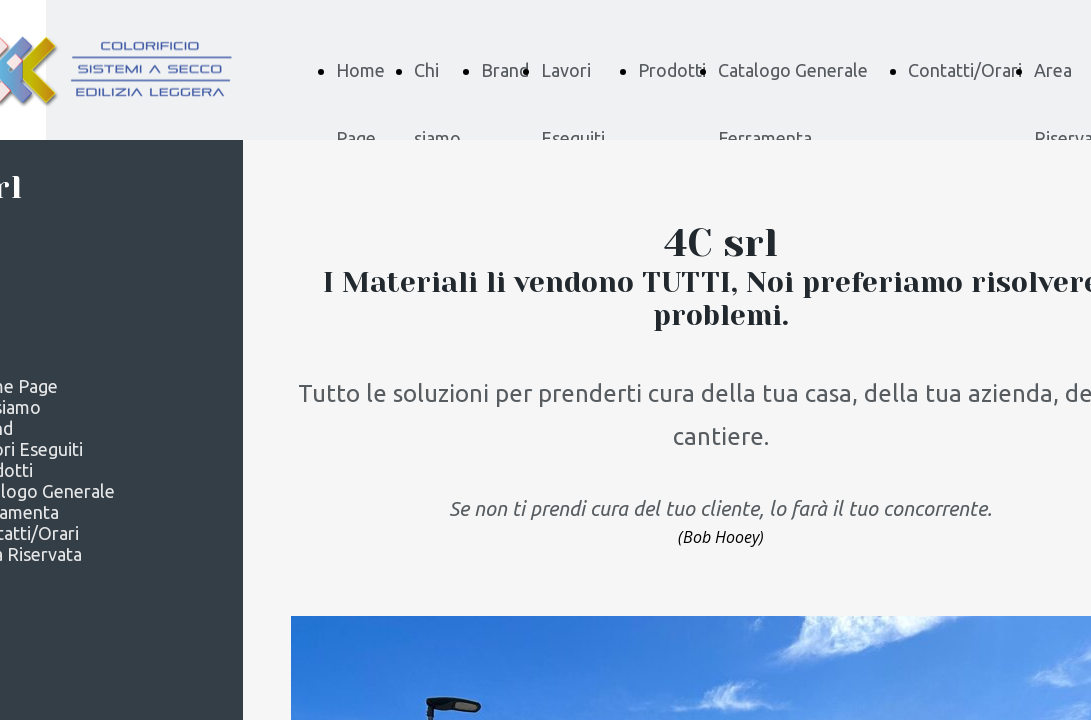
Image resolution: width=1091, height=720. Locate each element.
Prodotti (672, 70)
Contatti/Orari (965, 70)
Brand (505, 70)
